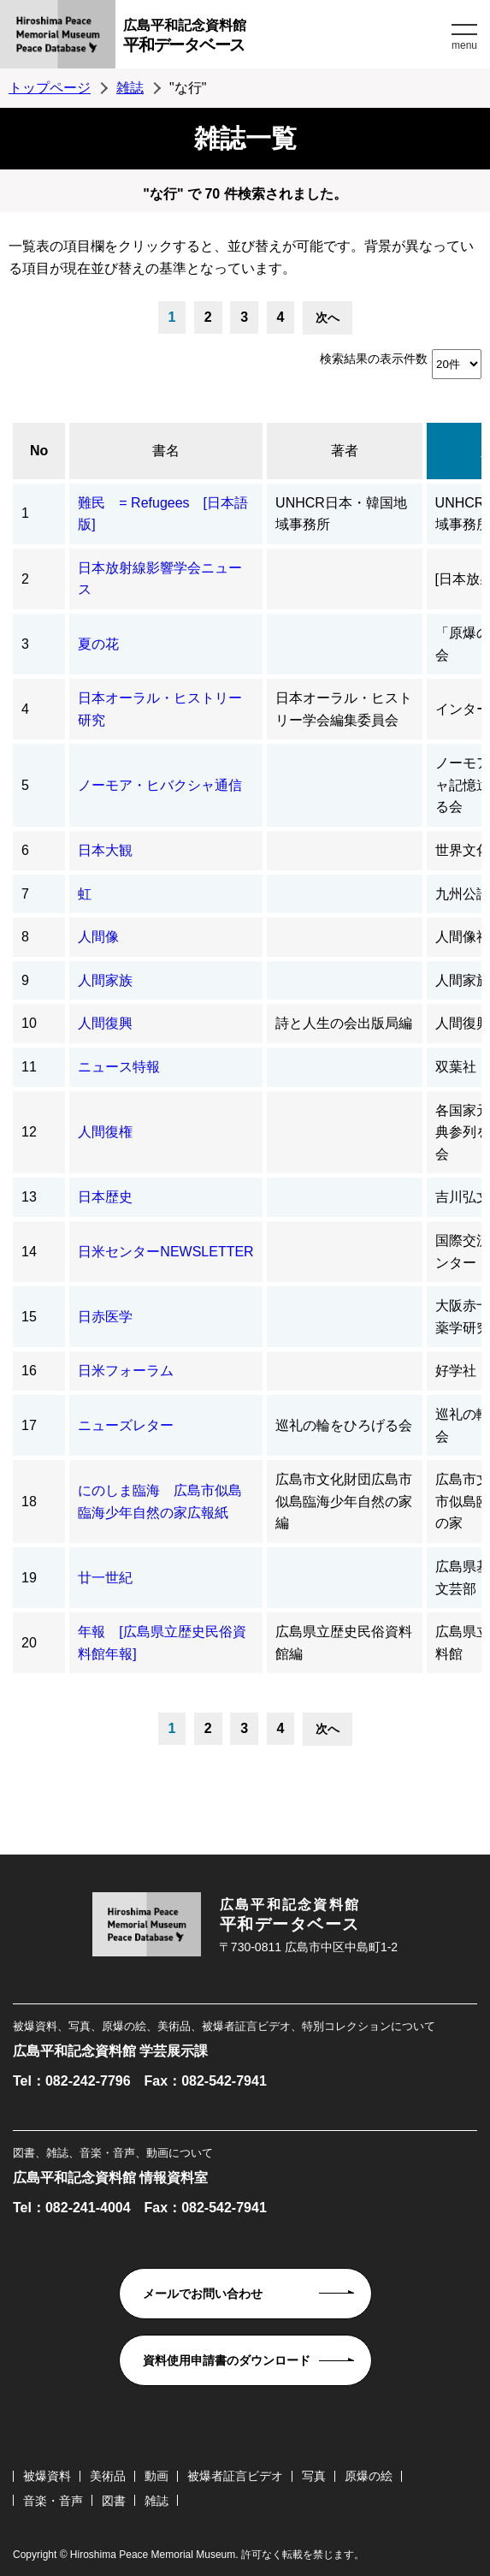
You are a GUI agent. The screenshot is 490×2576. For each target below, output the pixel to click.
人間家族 (105, 980)
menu (464, 45)
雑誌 (130, 87)
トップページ (50, 87)
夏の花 (98, 644)
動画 (156, 2476)
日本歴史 (105, 1197)
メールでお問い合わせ (203, 2293)
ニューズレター (126, 1425)
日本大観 (105, 850)
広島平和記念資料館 (285, 38)
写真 (314, 2476)
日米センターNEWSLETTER (165, 1251)
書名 (166, 450)
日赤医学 (105, 1316)
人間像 (98, 936)
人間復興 (105, 1023)
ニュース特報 (119, 1066)
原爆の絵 (369, 2476)
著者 (344, 450)
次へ (327, 317)
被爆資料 (47, 2476)
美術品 (108, 2476)
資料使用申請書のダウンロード (226, 2360)
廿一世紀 (105, 1577)
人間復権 (105, 1132)
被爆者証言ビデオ (235, 2476)
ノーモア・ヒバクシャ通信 (160, 785)
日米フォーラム (126, 1370)
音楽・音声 (53, 2501)
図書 (114, 2501)
